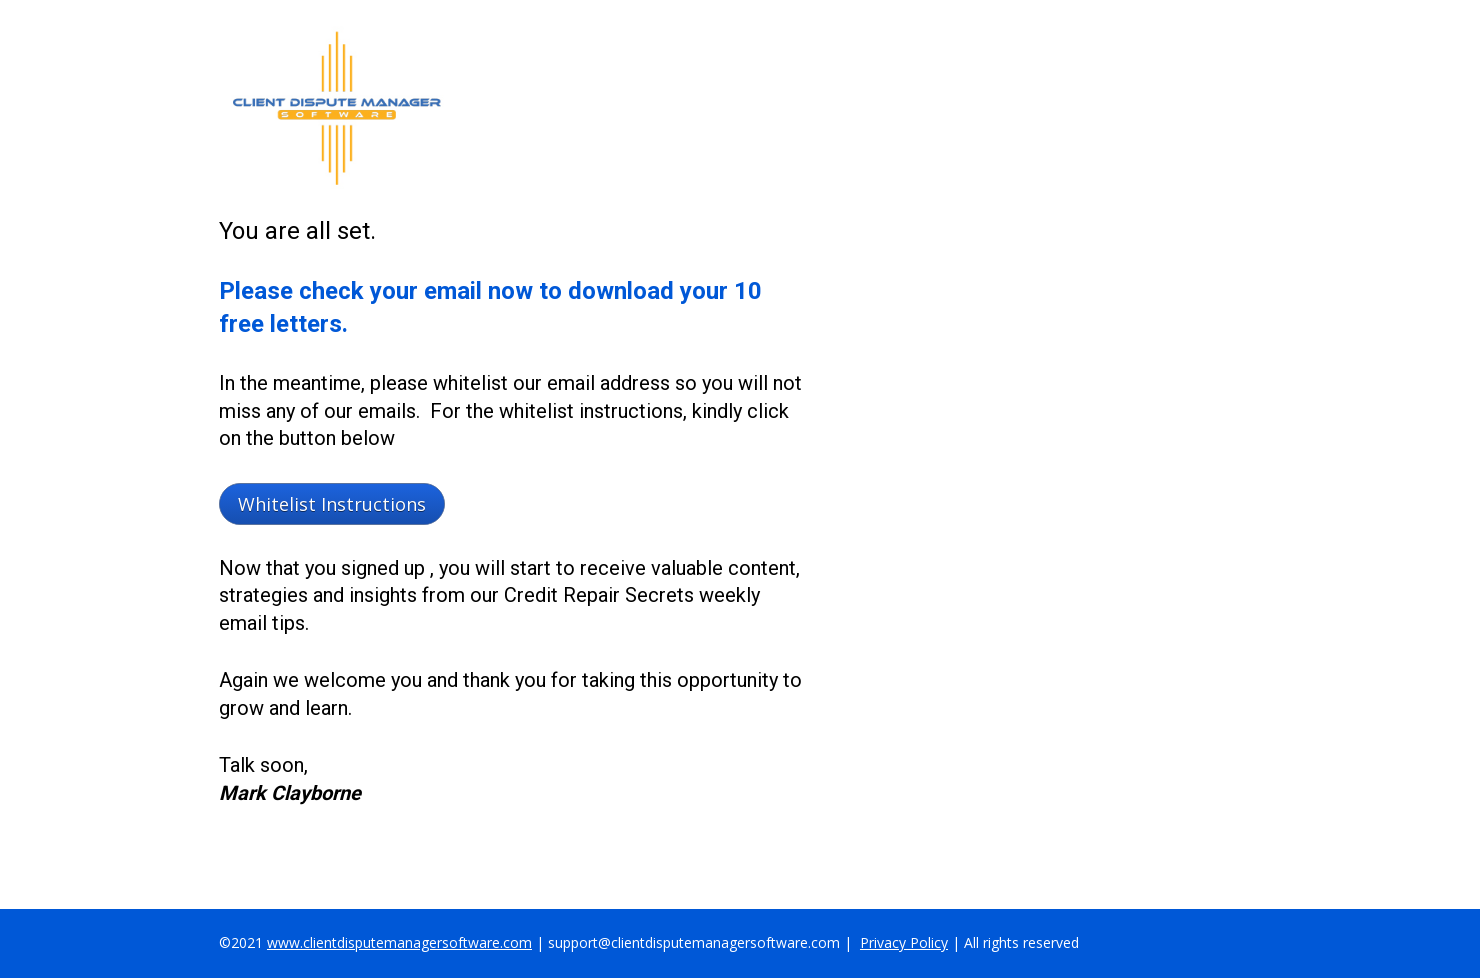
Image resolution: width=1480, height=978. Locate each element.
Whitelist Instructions (332, 504)
